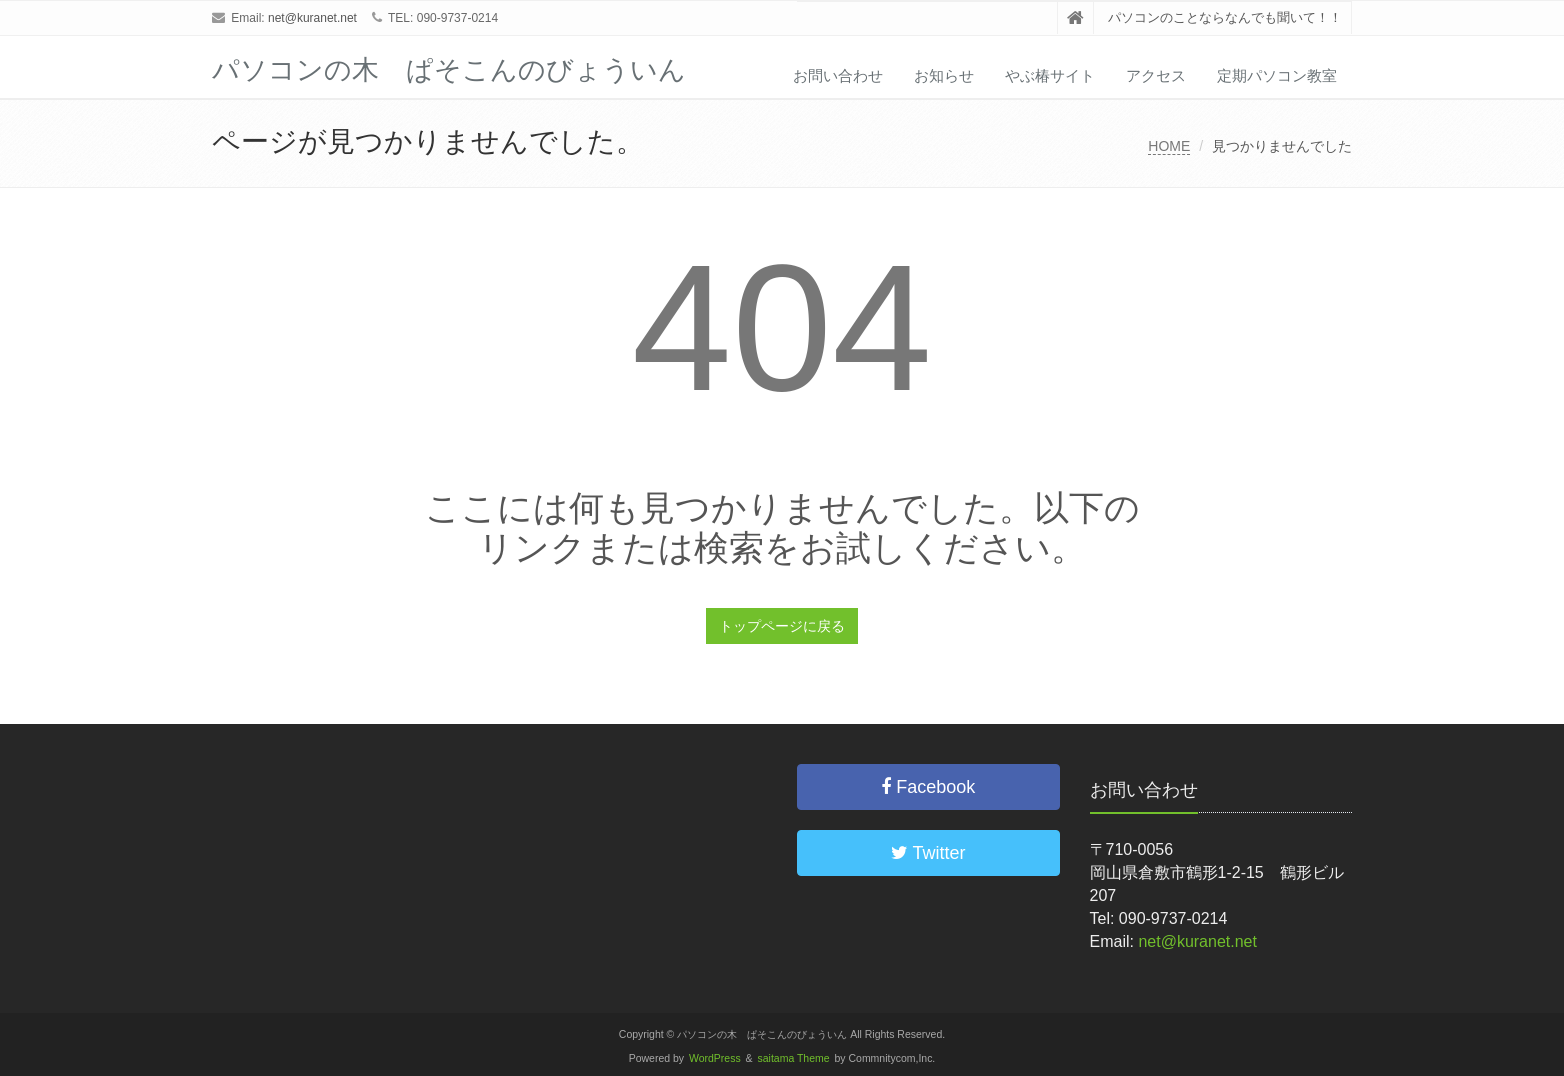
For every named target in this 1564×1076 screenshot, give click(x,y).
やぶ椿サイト (1050, 75)
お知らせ (944, 75)
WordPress (715, 1058)
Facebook (928, 787)
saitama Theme (794, 1058)
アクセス (1156, 75)
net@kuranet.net (312, 18)
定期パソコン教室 (1277, 75)
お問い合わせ (838, 75)
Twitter (928, 853)
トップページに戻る (782, 626)
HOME (1169, 146)
